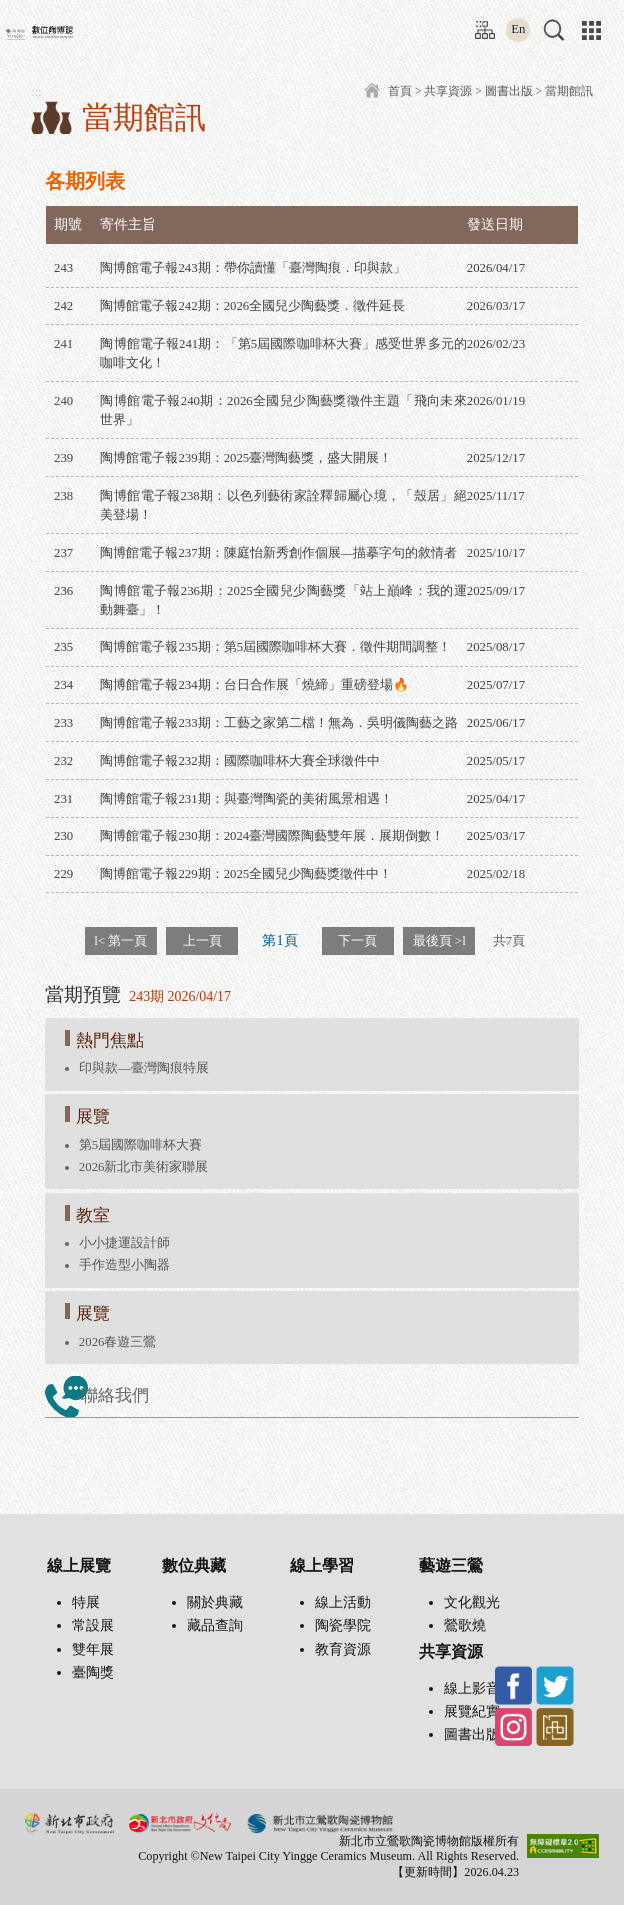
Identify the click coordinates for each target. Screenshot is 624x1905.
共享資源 (448, 91)
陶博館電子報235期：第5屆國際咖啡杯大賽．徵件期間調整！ (275, 647)
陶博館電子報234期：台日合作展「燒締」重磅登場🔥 (254, 685)
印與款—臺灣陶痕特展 (144, 1068)
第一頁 (120, 940)
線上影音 (472, 1688)
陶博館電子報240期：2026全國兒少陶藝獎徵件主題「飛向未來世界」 (283, 410)
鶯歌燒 (465, 1625)
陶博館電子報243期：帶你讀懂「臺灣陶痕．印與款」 (252, 268)
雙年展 (93, 1649)
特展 (86, 1602)
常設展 (93, 1625)
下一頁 (357, 940)
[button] (554, 30)
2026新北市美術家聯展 (144, 1167)
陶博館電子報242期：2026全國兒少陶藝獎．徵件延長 (252, 306)
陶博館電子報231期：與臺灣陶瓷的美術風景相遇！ (246, 799)
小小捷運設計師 (124, 1243)
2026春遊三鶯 (118, 1342)
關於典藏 (215, 1602)
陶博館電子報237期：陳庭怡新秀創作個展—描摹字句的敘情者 (278, 553)
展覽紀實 (472, 1711)
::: (480, 23)
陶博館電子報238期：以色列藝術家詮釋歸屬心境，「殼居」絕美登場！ (283, 505)
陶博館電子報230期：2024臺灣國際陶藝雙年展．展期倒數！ (272, 836)
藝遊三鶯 (451, 1565)
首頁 (400, 91)
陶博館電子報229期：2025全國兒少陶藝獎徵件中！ (246, 874)
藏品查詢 (215, 1625)
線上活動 (343, 1602)
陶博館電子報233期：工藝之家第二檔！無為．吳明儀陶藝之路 (278, 723)
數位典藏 (194, 1565)
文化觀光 (472, 1602)
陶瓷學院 (343, 1625)
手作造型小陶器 (124, 1265)
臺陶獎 (93, 1672)
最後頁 (439, 940)
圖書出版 (509, 91)
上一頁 (202, 940)
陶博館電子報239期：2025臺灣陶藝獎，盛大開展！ (246, 458)
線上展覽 (79, 1565)
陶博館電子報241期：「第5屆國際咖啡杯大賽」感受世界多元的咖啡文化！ (283, 353)
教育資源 (343, 1649)
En (518, 29)
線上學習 (322, 1565)
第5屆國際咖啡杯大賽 (140, 1145)
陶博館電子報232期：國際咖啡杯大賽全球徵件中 (239, 761)
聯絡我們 (115, 1395)
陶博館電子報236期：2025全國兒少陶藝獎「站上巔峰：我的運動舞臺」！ (283, 600)
